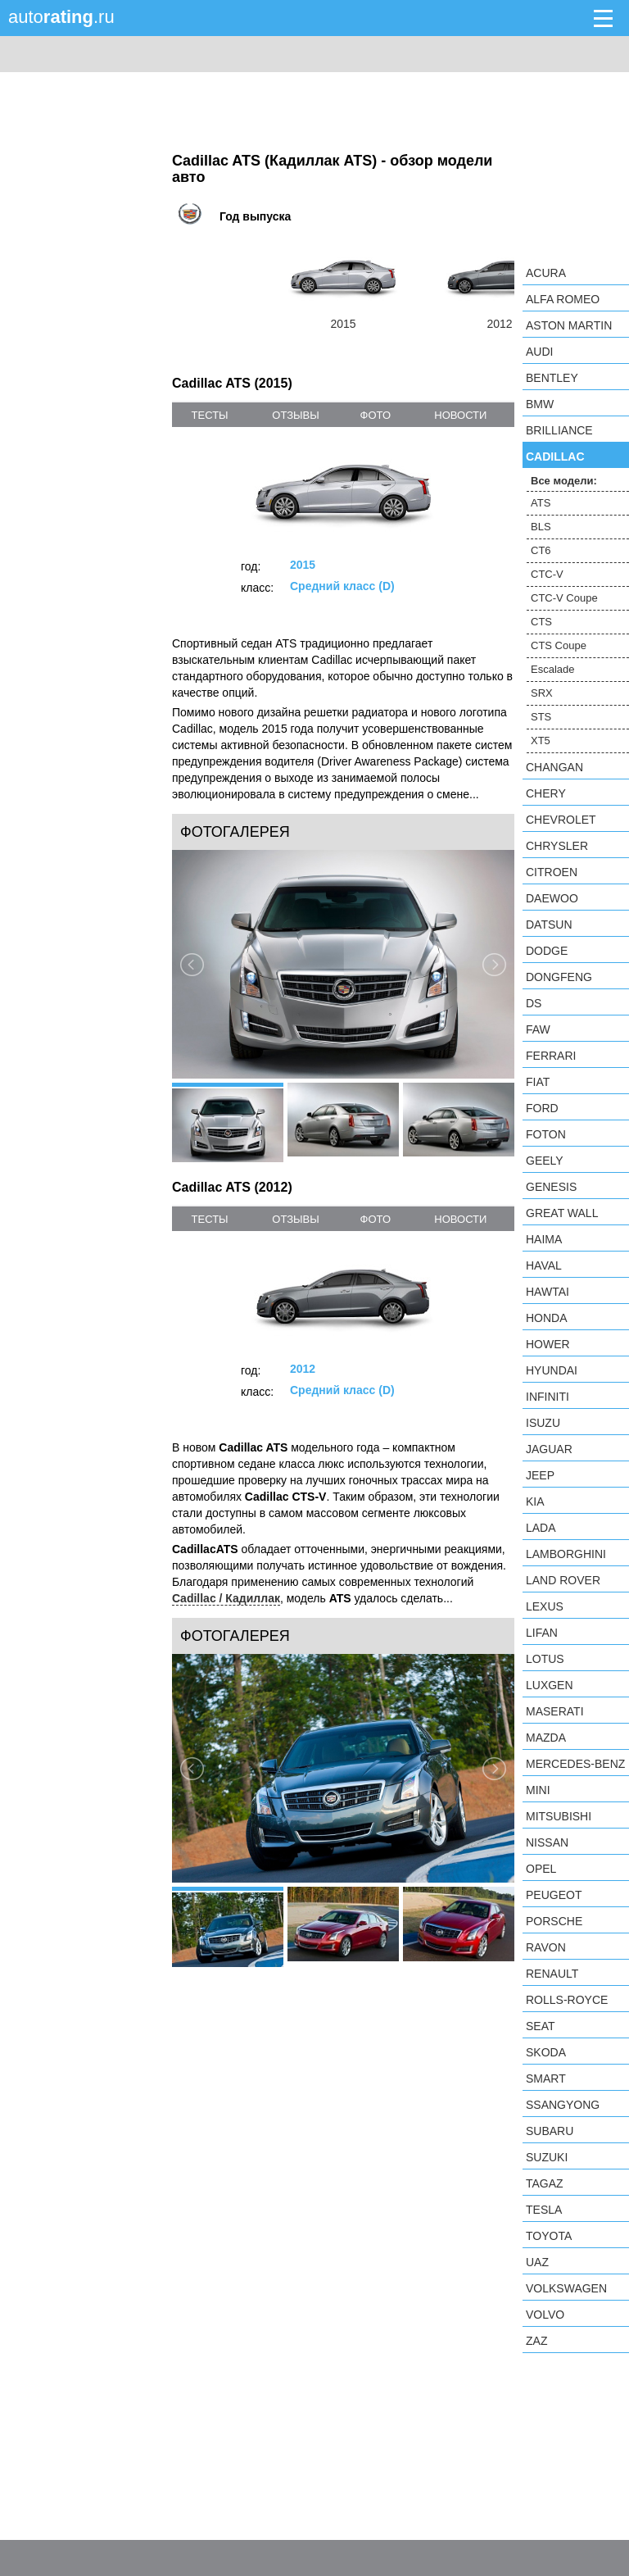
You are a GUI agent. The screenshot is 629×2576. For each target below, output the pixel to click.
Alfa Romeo (563, 299)
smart (546, 2078)
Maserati (555, 1711)
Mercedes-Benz (575, 1763)
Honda (547, 1317)
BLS (541, 526)
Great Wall (562, 1213)
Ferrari (551, 1055)
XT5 (540, 740)
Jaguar (549, 1449)
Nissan (547, 1842)
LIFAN (542, 1632)
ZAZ (536, 2340)
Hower (548, 1344)
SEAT (540, 2026)
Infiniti (547, 1396)
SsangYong (563, 2104)
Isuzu (543, 1422)
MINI (538, 1790)
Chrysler (557, 845)
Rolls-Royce (567, 1999)
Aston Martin (569, 325)
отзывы (295, 415)
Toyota (549, 2235)
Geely (544, 1160)
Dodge (547, 950)
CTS (541, 622)
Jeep (540, 1475)
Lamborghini (566, 1554)
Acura (546, 272)
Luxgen (549, 1685)
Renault (552, 1973)
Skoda (546, 2052)
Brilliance (559, 430)
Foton (546, 1134)
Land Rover (563, 1580)
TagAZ (544, 2183)
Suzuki (547, 2157)
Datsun (549, 924)
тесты (210, 415)
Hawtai (547, 1291)
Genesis (551, 1186)
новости (460, 415)
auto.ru (61, 17)
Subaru (549, 2131)
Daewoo (552, 898)
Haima (544, 1239)
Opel (541, 1868)
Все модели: (564, 481)
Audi (539, 351)
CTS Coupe (558, 645)
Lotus (545, 1658)
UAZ (537, 2262)
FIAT (538, 1081)
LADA (541, 1527)
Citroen (551, 872)
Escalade (552, 669)
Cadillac (555, 456)
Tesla (544, 2209)
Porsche (554, 1921)
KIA (535, 1501)
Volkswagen (566, 2288)
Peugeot (553, 1894)
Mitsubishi (558, 1816)
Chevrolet (561, 819)
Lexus (544, 1606)
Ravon (546, 1947)
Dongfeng (559, 977)
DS (533, 1003)
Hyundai (551, 1370)
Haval (544, 1265)
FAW (538, 1029)
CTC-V (547, 574)
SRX (542, 693)
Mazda (546, 1737)
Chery (546, 793)
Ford (542, 1108)
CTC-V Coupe (564, 598)
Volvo (545, 2314)
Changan (554, 767)
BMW (540, 404)
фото (375, 415)
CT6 (541, 550)
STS (541, 717)
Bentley (552, 377)
